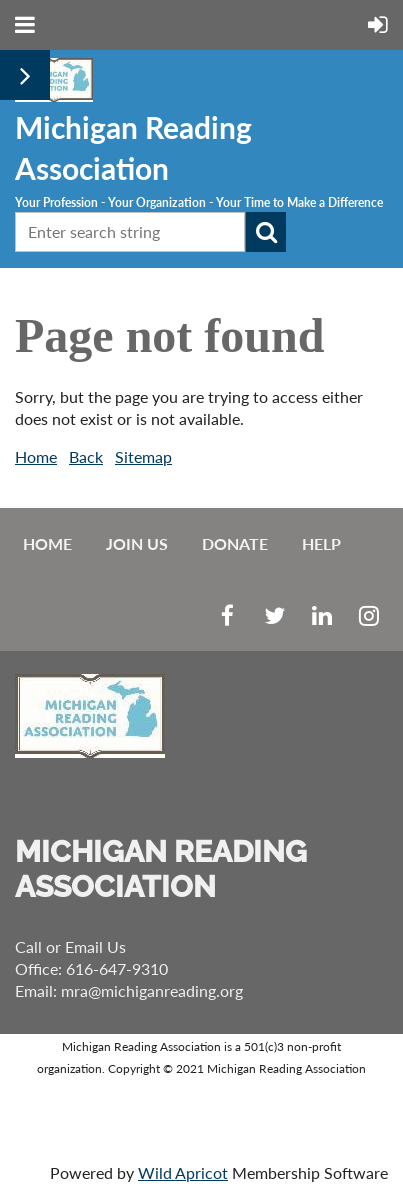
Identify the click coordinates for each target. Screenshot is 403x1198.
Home (36, 456)
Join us (137, 543)
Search (266, 232)
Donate (235, 543)
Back (86, 456)
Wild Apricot (183, 1172)
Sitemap (143, 456)
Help (321, 543)
